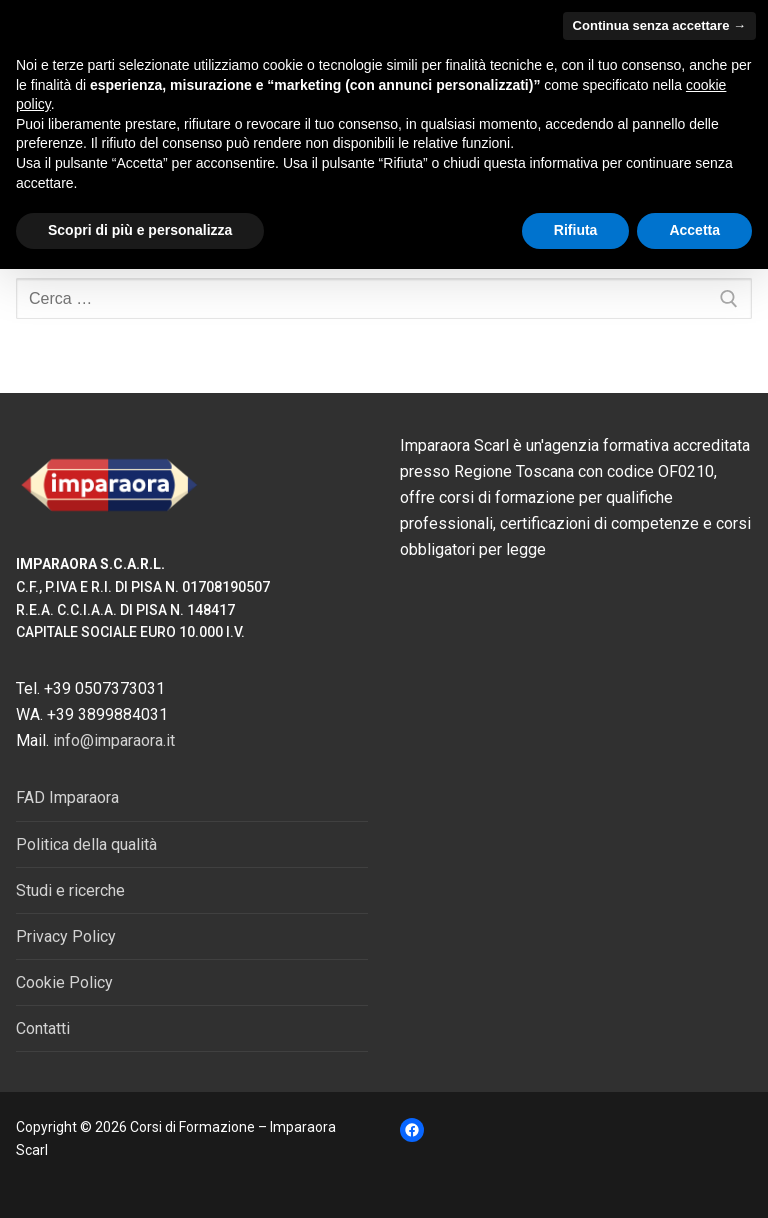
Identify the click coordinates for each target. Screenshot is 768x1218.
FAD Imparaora (67, 797)
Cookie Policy (64, 982)
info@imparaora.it (114, 740)
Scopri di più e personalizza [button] (140, 230)
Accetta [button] (694, 230)
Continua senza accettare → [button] (659, 25)
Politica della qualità (86, 844)
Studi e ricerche (70, 890)
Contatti (43, 1028)
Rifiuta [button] (576, 230)
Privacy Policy (66, 936)
